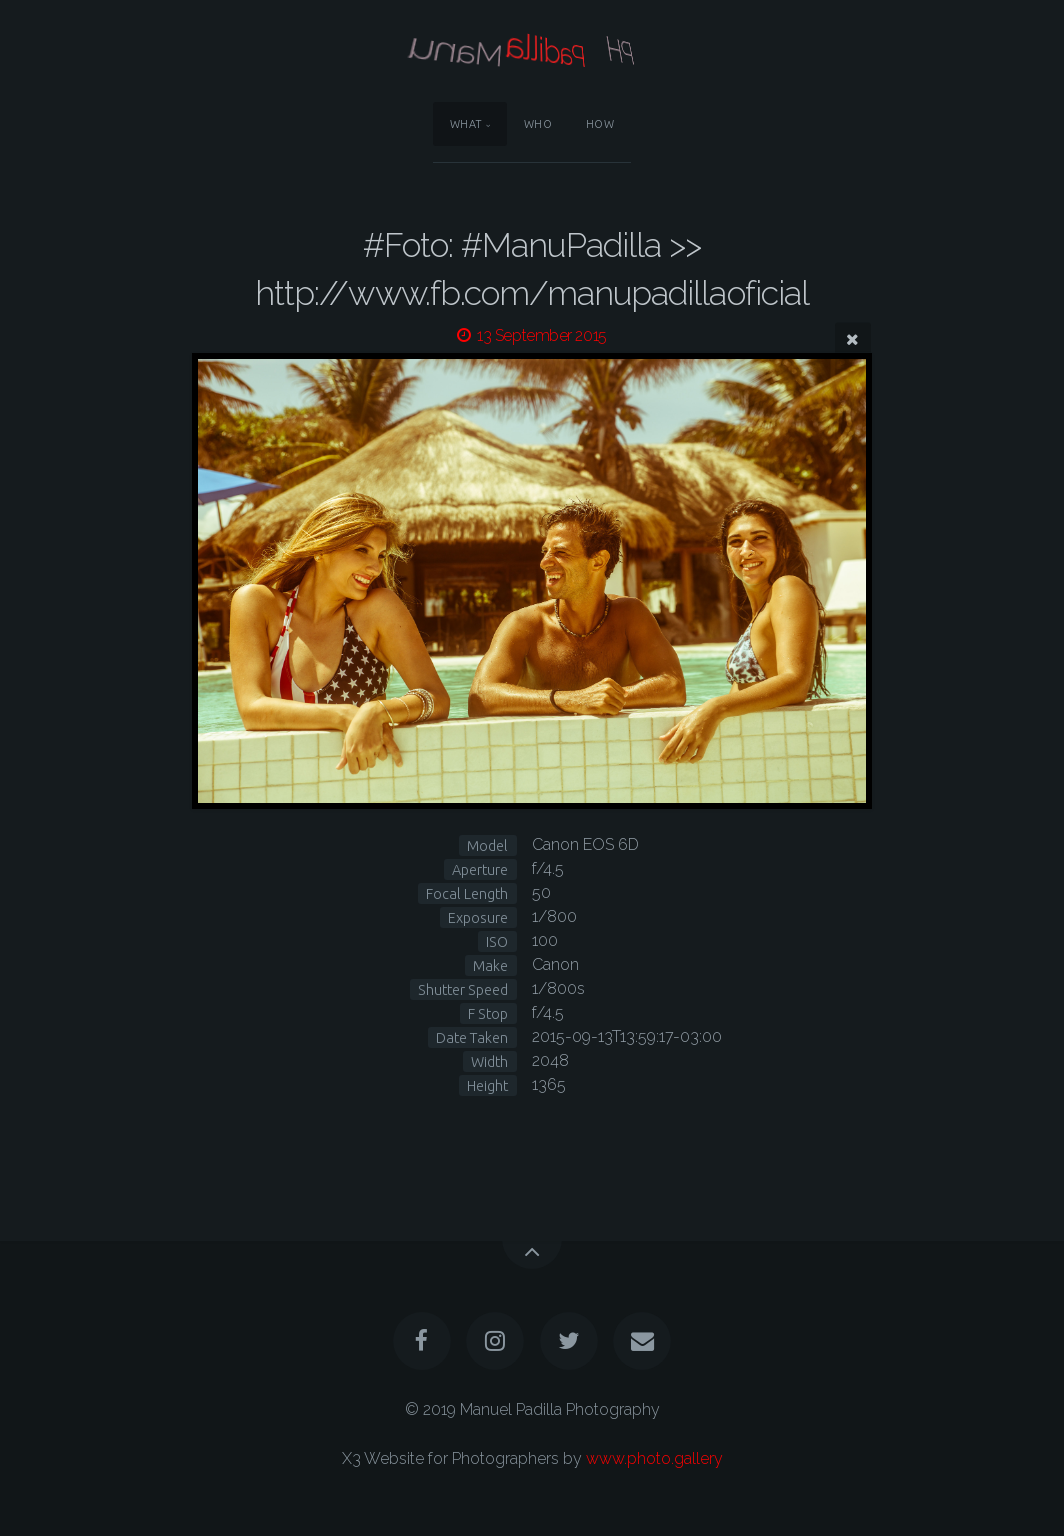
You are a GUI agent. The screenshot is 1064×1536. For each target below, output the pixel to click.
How (600, 124)
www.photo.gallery (654, 1458)
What (466, 124)
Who (538, 124)
